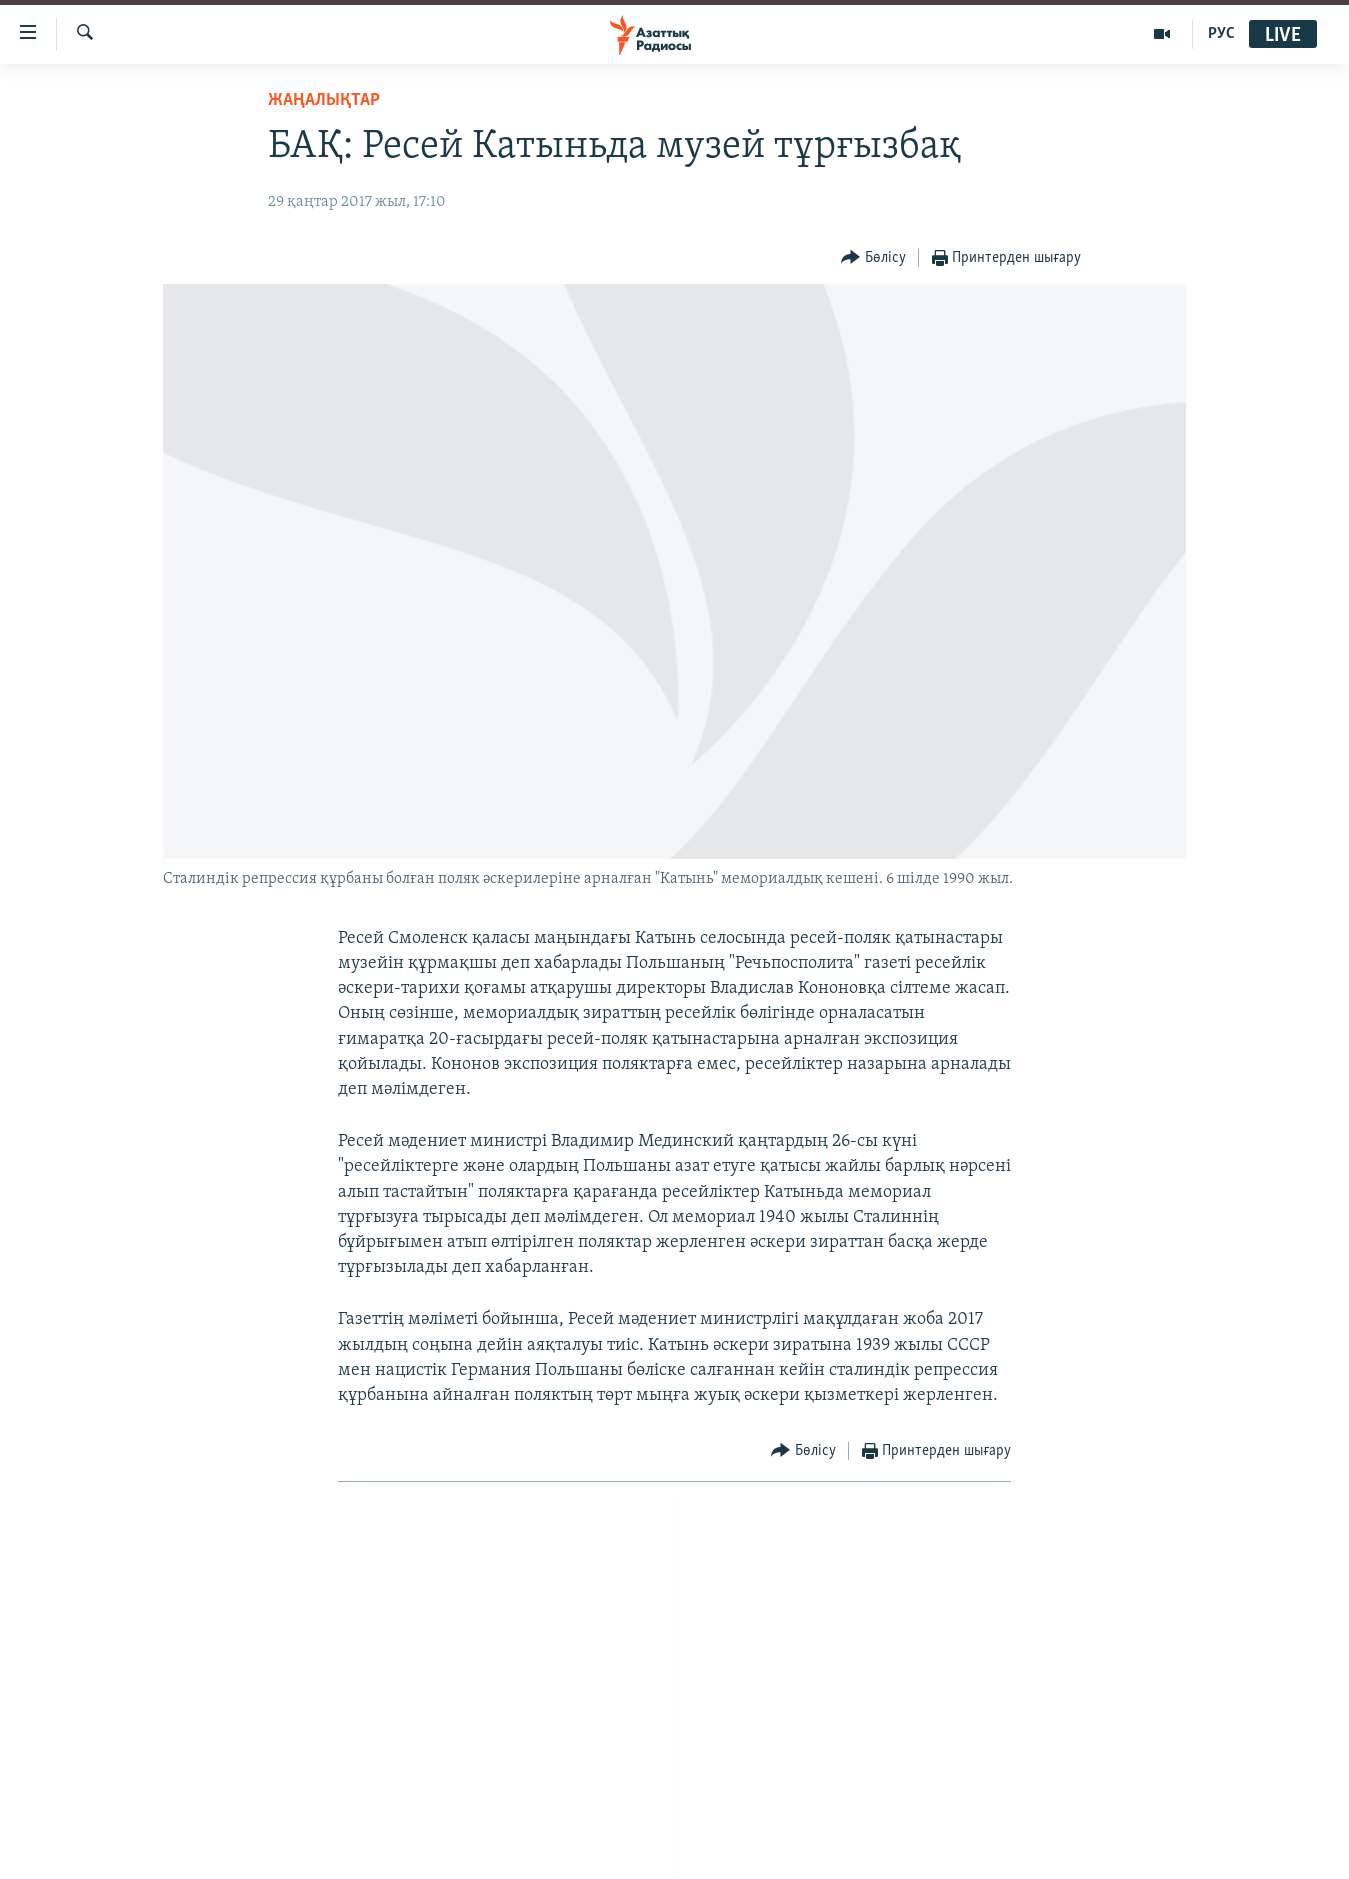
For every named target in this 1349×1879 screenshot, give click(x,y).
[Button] (873, 258)
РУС (1221, 34)
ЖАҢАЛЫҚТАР (324, 100)
